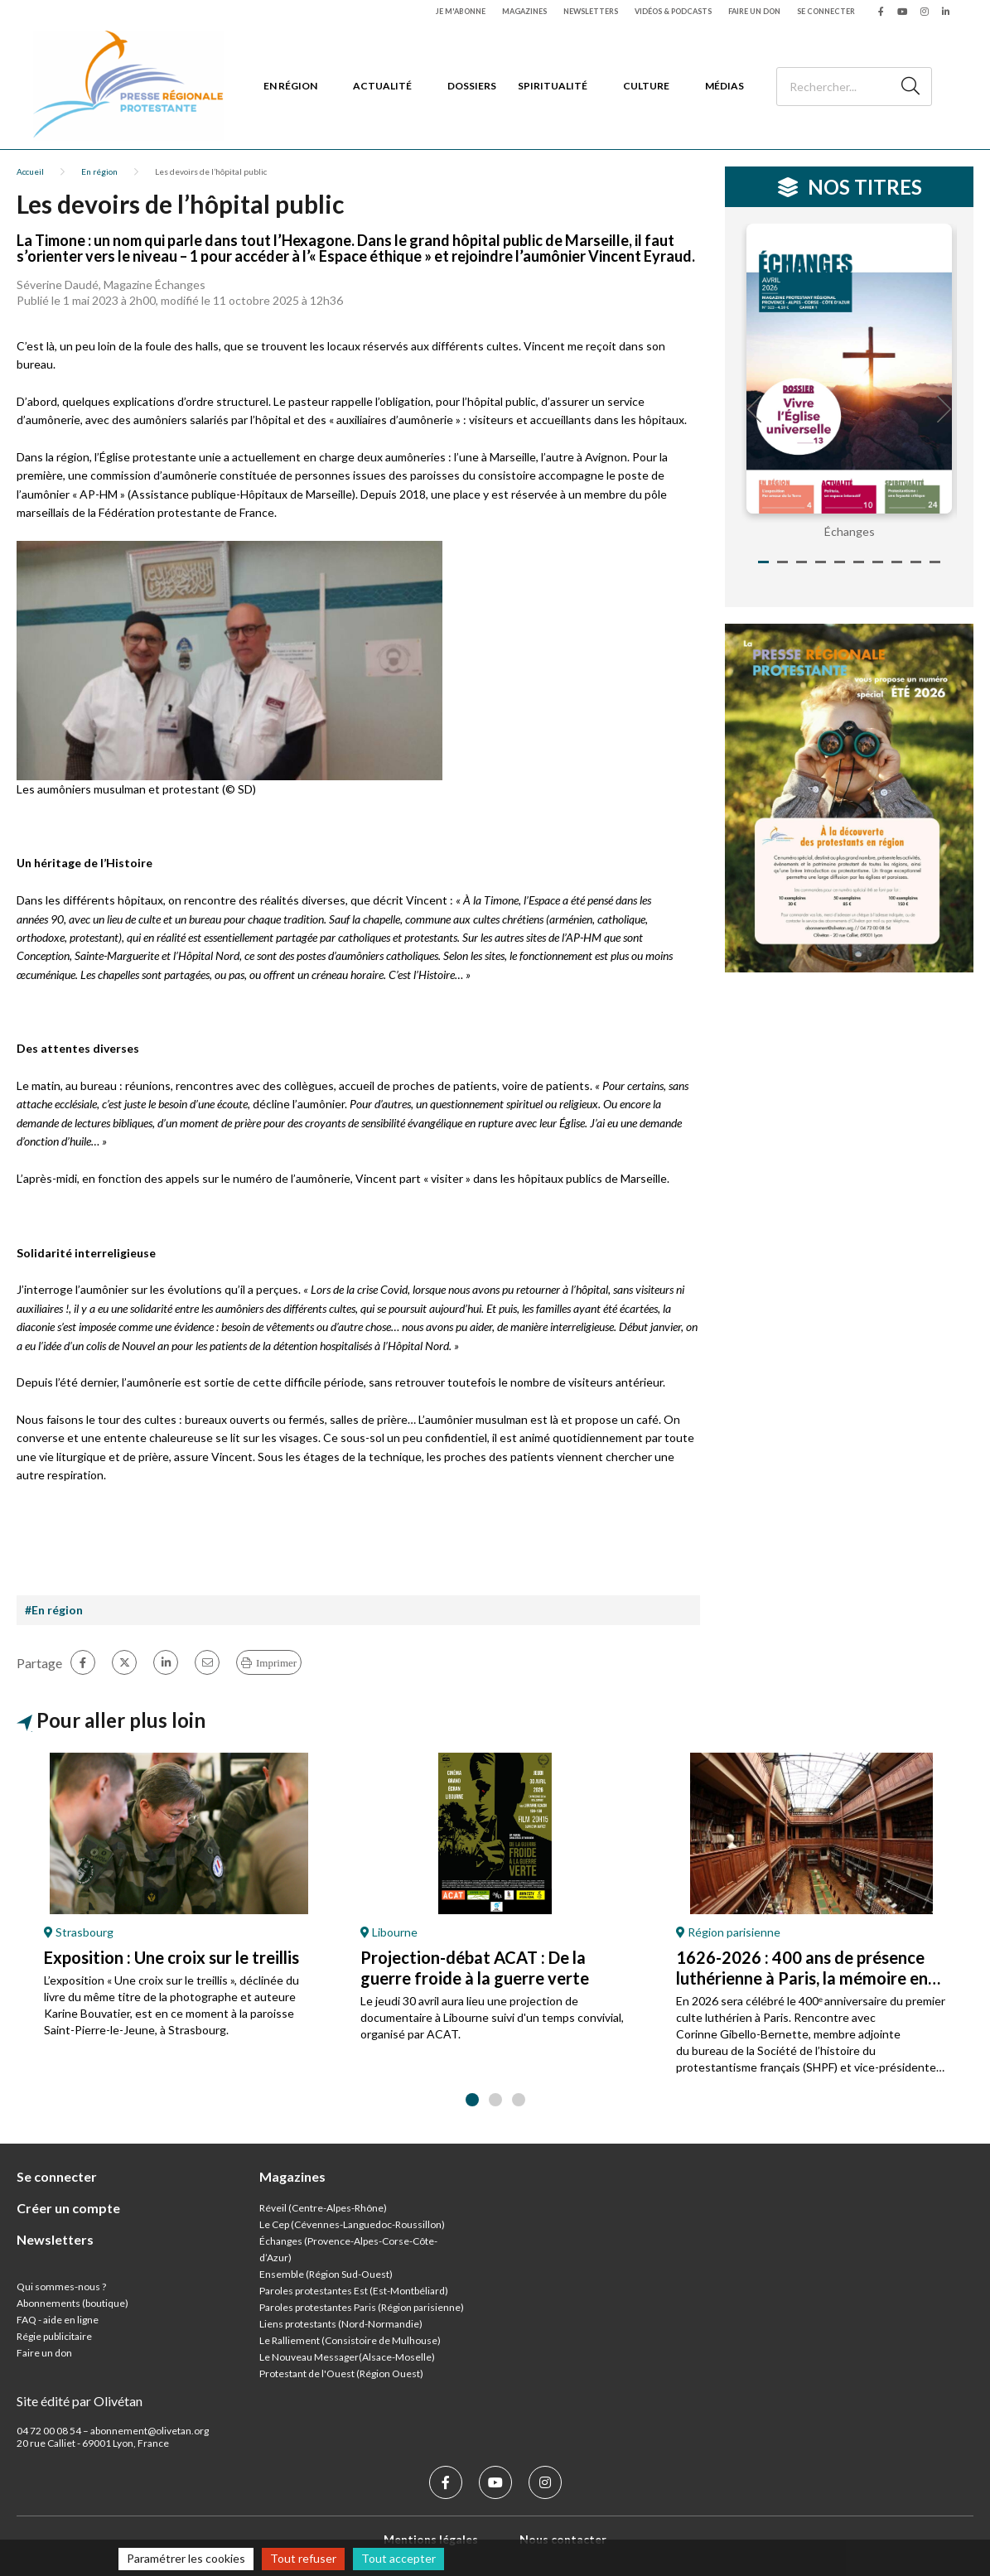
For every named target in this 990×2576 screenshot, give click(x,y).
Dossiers (471, 86)
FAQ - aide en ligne (58, 2319)
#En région (54, 1610)
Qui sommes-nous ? (61, 2286)
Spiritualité (552, 86)
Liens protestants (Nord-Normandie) (341, 2324)
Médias (724, 86)
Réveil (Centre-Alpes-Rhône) (323, 2208)
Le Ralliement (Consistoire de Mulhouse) (350, 2340)
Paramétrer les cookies (186, 2558)
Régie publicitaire (54, 2336)
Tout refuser (303, 2558)
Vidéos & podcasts (673, 11)
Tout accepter (398, 2558)
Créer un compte (68, 2208)
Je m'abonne (460, 11)
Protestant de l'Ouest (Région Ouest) (341, 2373)
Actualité (382, 86)
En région (290, 86)
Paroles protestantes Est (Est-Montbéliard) (353, 2290)
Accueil (30, 171)
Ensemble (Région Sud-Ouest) (326, 2274)
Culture (646, 86)
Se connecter (826, 11)
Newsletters (590, 11)
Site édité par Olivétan (79, 2401)
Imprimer (276, 1662)
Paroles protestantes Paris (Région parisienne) (361, 2307)
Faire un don (754, 11)
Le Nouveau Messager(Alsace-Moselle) (347, 2357)
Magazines (524, 11)
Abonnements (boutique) (72, 2303)
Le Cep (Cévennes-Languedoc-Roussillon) (352, 2224)
